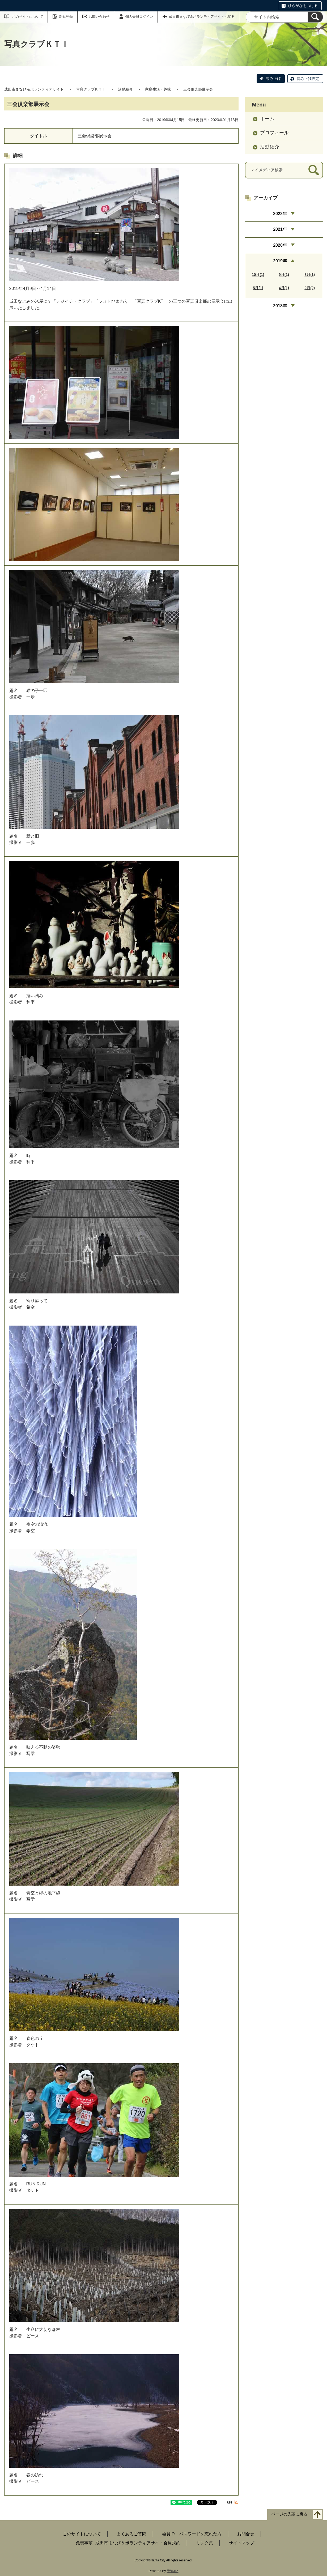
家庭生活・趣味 (158, 89)
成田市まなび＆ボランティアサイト (34, 89)
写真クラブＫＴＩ (91, 89)
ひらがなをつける (303, 5)
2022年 (280, 213)
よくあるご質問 (131, 2534)
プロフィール (274, 132)
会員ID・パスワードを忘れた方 (192, 2534)
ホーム (267, 118)
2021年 (280, 229)
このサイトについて (27, 17)
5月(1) (258, 288)
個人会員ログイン (139, 17)
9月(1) (284, 274)
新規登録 (66, 17)
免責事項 (84, 2543)
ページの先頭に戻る (289, 2514)
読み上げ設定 (308, 78)
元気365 (173, 2571)
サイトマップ (241, 2543)
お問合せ (245, 2534)
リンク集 (204, 2543)
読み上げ (273, 78)
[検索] (315, 17)
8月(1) (309, 274)
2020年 (280, 245)
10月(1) (258, 274)
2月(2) (309, 288)
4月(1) (284, 288)
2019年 (280, 261)
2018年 (280, 306)
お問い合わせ (99, 17)
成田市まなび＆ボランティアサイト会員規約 (137, 2543)
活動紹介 (125, 89)
